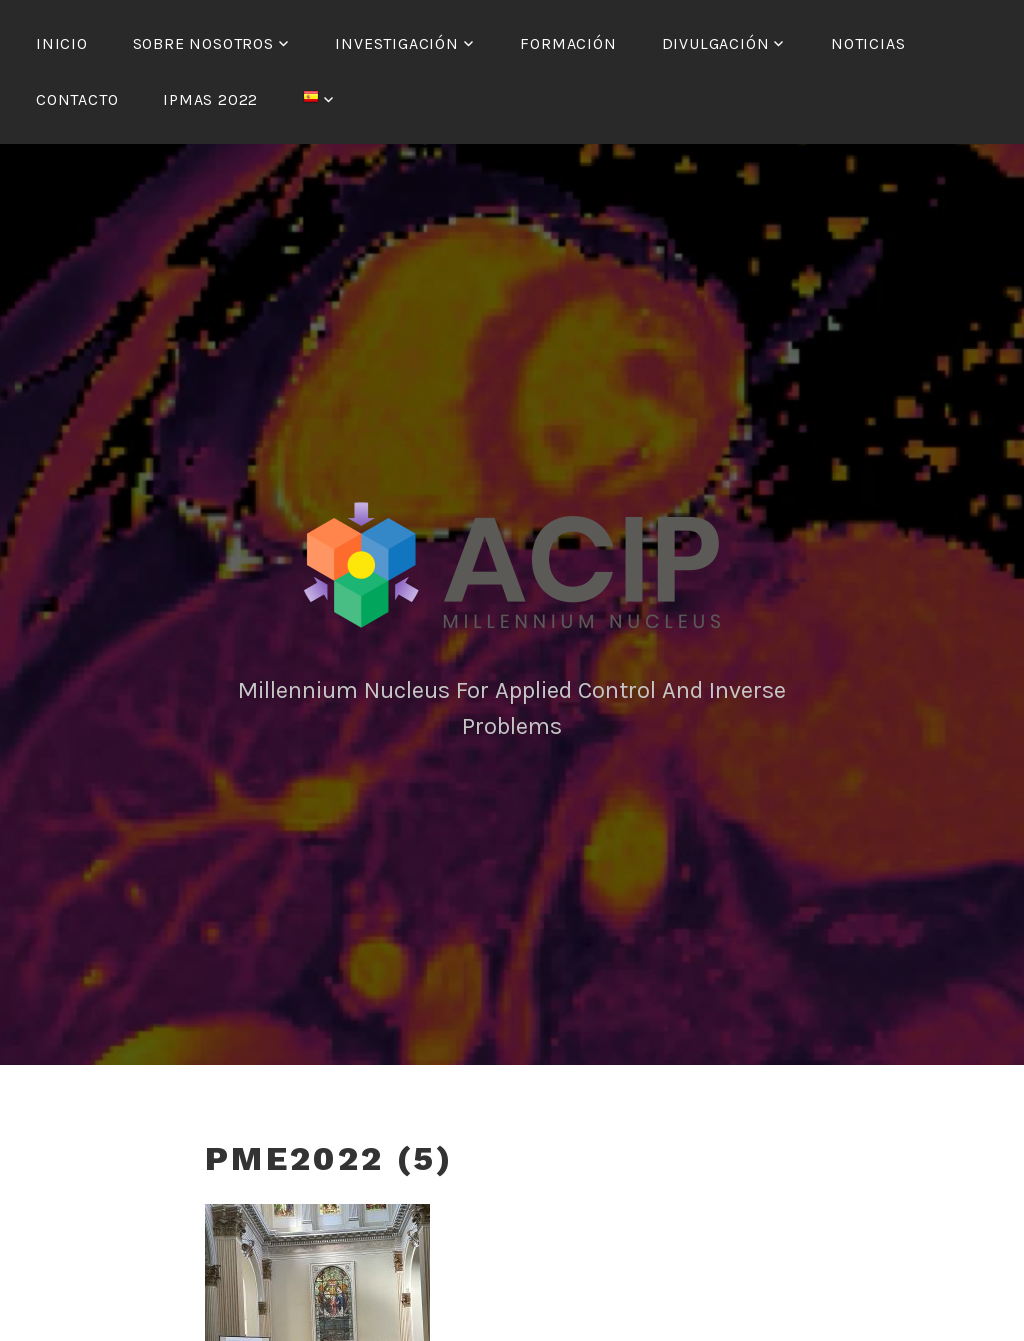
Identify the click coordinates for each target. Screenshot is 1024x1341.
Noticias (868, 43)
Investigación (396, 43)
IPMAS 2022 (210, 99)
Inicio (62, 43)
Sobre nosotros (203, 43)
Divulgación (716, 43)
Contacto (77, 99)
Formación (568, 43)
